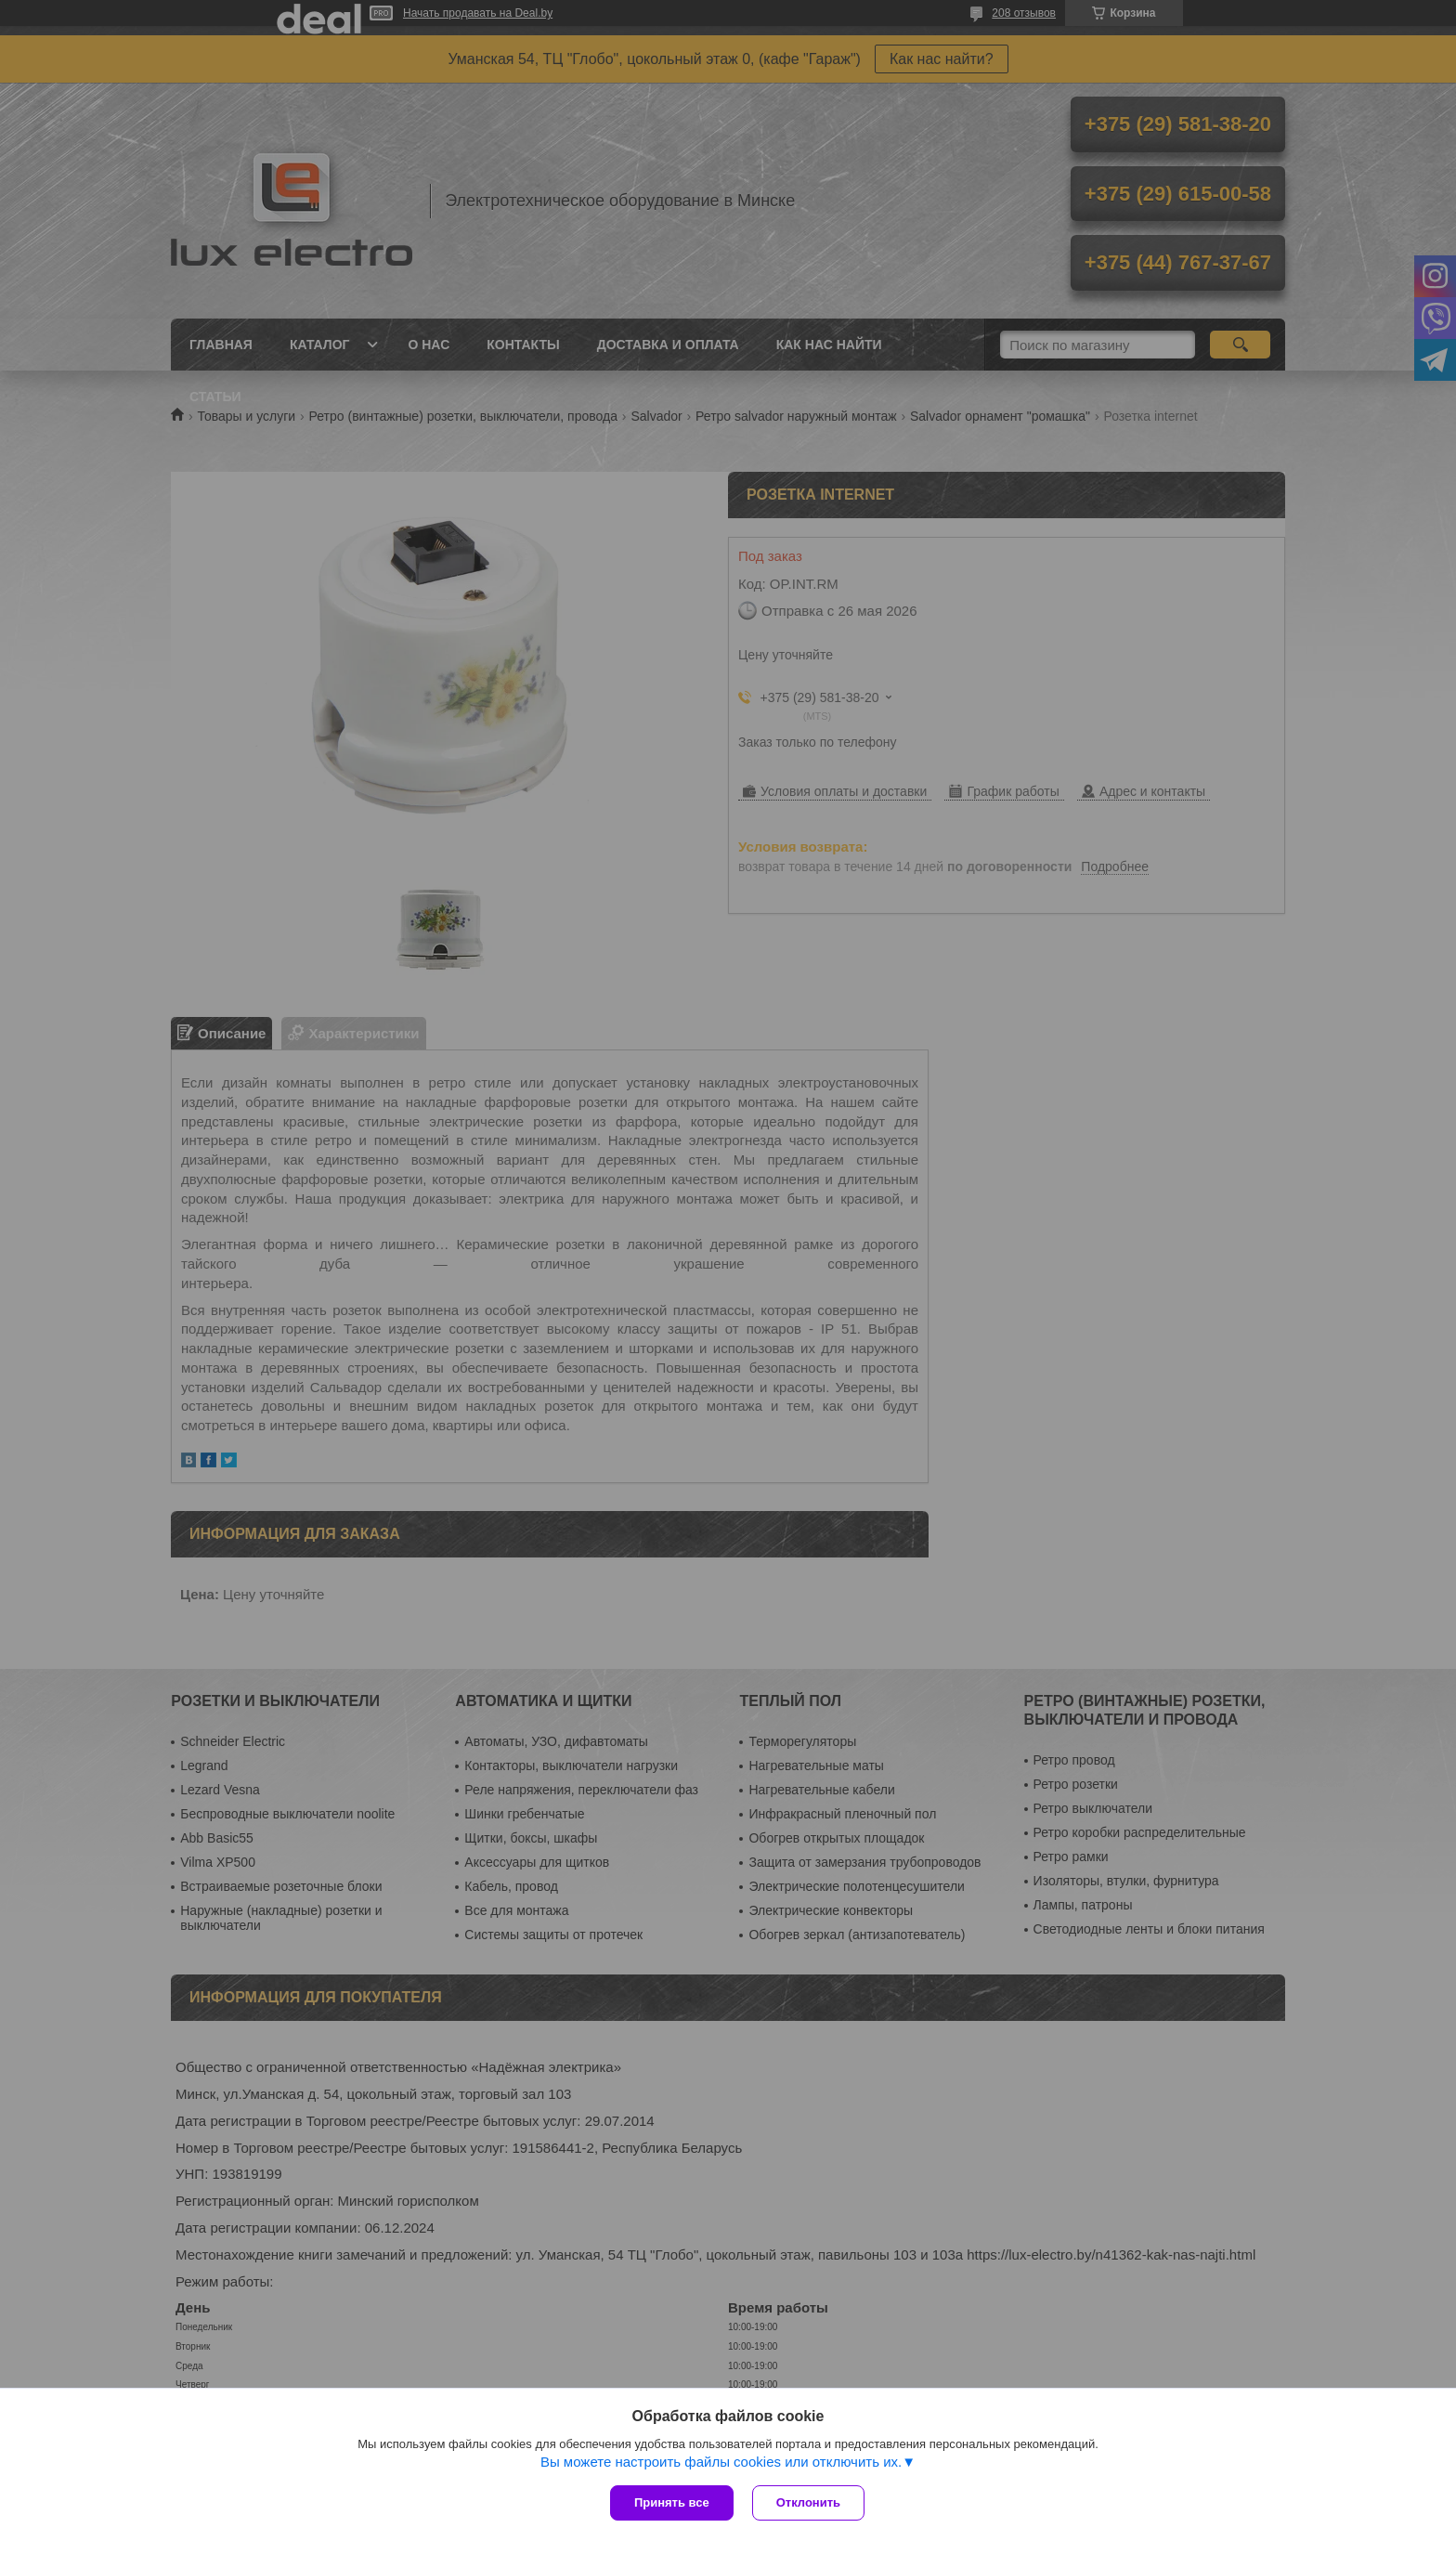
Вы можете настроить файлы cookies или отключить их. (721, 2461)
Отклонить (808, 2502)
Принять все (671, 2502)
